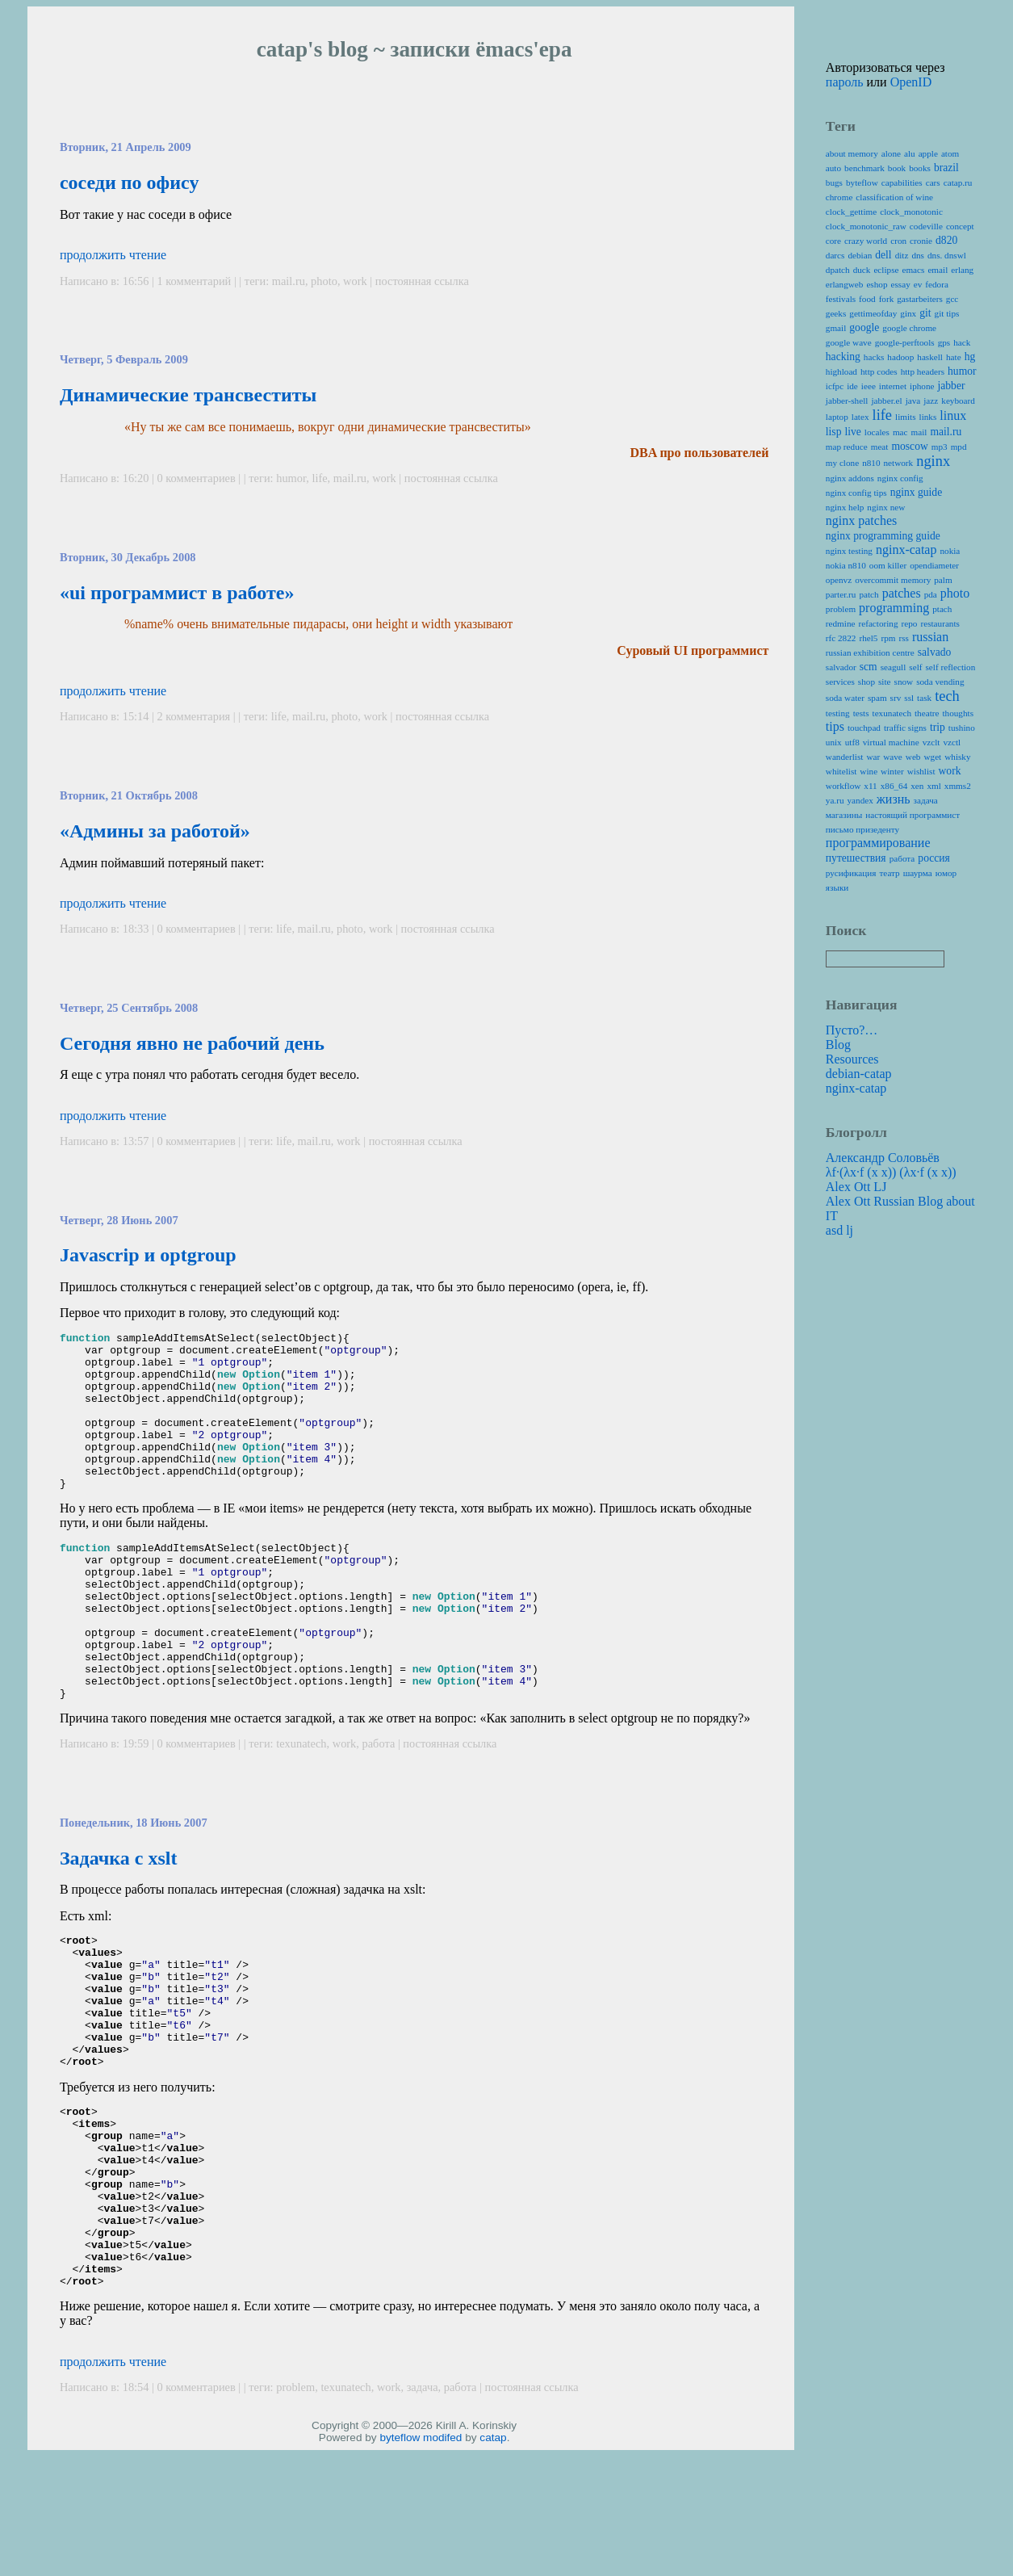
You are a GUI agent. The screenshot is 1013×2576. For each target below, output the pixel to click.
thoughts (957, 713)
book (897, 168)
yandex (860, 800)
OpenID (911, 82)
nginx (933, 461)
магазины (844, 815)
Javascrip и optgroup (148, 1254)
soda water (845, 698)
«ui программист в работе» (177, 592)
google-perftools (905, 342)
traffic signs (905, 727)
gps (944, 342)
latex (860, 417)
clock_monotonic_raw (866, 226)
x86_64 (894, 786)
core (833, 240)
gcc (952, 299)
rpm (888, 638)
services (840, 681)
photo (324, 281)
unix (834, 742)
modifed (442, 2563)
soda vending (940, 681)
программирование (878, 843)
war (873, 756)
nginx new (886, 507)
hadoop (900, 357)
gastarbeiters (920, 299)
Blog (838, 1044)
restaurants (939, 623)
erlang (962, 270)
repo (910, 623)
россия (934, 858)
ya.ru (835, 800)
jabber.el (886, 400)
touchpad (864, 727)
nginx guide (916, 492)
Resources (852, 1059)
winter (892, 771)
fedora (936, 284)
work (355, 281)
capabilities (902, 182)
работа (379, 1806)
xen (916, 786)
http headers (922, 371)
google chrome (909, 328)
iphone (922, 386)
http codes (879, 371)
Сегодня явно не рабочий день (192, 1043)
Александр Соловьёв (883, 1157)
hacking (843, 356)
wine (868, 771)
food (867, 299)
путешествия (856, 858)
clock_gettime (851, 211)
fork (886, 299)
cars (933, 182)
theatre (927, 713)
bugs (834, 182)
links (928, 417)
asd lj (839, 1230)
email (937, 270)
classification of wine (894, 197)
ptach (942, 609)
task (924, 698)
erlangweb (845, 284)
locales (877, 432)
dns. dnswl (946, 255)
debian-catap (859, 1073)
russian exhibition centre (870, 652)
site (884, 681)
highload (841, 371)
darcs (835, 255)
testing (838, 713)
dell (883, 255)
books (920, 168)
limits (905, 417)
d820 (946, 240)
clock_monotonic (911, 211)
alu (909, 153)
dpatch (838, 270)
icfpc (834, 386)
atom (950, 153)
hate (953, 357)
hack (961, 342)
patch (868, 594)
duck (862, 270)
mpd (959, 446)
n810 (871, 463)
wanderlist (845, 756)
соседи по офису (129, 182)
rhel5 (868, 638)
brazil (946, 168)
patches (901, 593)
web (913, 756)
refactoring (878, 623)
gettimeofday (873, 313)
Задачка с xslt (119, 1921)
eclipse (885, 270)
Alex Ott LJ (856, 1187)
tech (947, 696)
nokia (950, 551)
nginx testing (849, 551)
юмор (946, 873)
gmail (836, 328)
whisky (957, 756)
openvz (839, 580)
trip (937, 727)
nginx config (900, 478)
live (852, 432)
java (913, 400)
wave (892, 756)
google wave (849, 342)
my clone (842, 463)
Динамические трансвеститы (188, 394)
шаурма (917, 873)
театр (889, 873)
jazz (930, 400)
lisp (834, 432)
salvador (841, 667)
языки (837, 887)
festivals (841, 299)
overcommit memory (893, 580)
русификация (851, 873)
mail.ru (288, 281)
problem (295, 2513)
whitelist (841, 771)
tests (861, 713)
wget (932, 756)
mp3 (939, 446)
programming (894, 608)
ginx (908, 313)
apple (928, 153)
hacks (874, 357)
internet (892, 386)
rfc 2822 (841, 638)
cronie (921, 240)
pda (930, 594)
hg (970, 356)
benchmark (864, 168)
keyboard (958, 400)
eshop (876, 284)
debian (860, 255)
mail (919, 432)
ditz (902, 255)
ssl (909, 698)
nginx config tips (856, 492)
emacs (913, 270)
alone (891, 153)
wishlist (921, 771)
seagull (893, 667)
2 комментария (195, 716)
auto (833, 168)
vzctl (952, 742)
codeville (926, 226)
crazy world (865, 240)
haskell (930, 357)
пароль (845, 82)
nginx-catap (906, 549)
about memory (852, 153)
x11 (870, 786)
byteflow (399, 2563)
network (899, 463)
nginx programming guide (883, 536)
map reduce (847, 446)
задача (422, 2513)
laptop (837, 417)
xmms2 (957, 786)
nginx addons (850, 478)
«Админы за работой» (155, 830)
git (925, 313)
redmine (841, 623)
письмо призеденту (862, 829)
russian (930, 637)
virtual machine (891, 742)
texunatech (301, 1806)
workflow (843, 786)
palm (943, 580)
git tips (947, 313)
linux (953, 415)
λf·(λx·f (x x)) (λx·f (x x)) (891, 1172)
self (915, 667)
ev (918, 284)
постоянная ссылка (422, 281)
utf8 (852, 742)
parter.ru (841, 594)
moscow (909, 446)
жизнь (893, 799)
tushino (961, 727)
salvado (935, 652)
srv (896, 698)
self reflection (950, 667)
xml (933, 786)
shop (866, 681)
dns (917, 255)
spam (877, 698)
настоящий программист (912, 815)
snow (904, 681)
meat (880, 446)
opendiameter (934, 565)
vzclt (931, 742)
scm (868, 667)
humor (291, 478)
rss (903, 638)
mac (900, 432)
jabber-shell (847, 400)
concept (960, 226)
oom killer (887, 565)
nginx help (845, 507)
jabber (951, 386)
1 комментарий (195, 281)
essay (900, 284)
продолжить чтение (113, 255)
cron (898, 240)
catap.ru (958, 182)
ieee (868, 386)
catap (492, 2563)
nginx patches (861, 520)
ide (852, 386)
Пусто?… (852, 1030)
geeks (836, 313)
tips (835, 726)
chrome (839, 197)
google (864, 327)
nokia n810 (846, 565)
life (319, 478)
